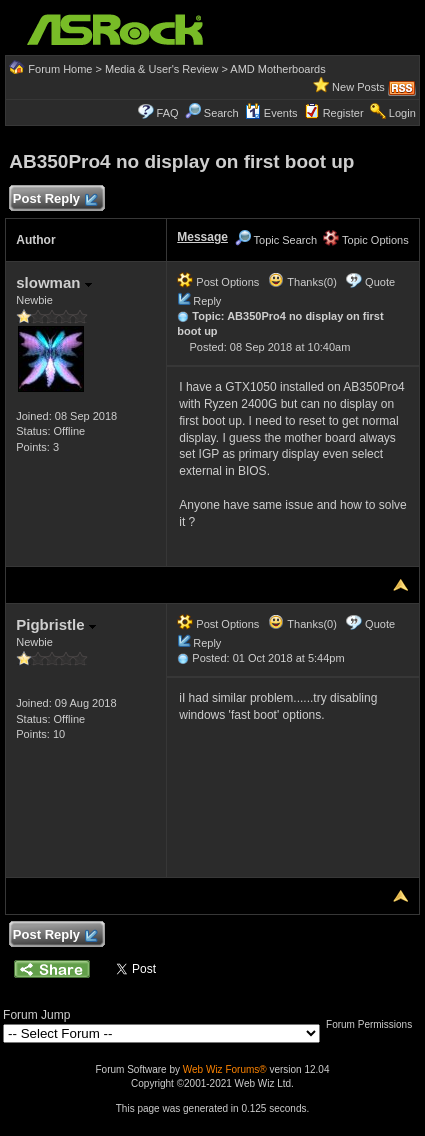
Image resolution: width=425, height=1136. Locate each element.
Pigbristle (56, 624)
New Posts (358, 87)
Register (343, 113)
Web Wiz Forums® (225, 1069)
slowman (53, 282)
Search (221, 113)
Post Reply (54, 199)
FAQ (168, 113)
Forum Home (60, 69)
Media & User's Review (161, 69)
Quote (380, 282)
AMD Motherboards (277, 69)
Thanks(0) (302, 282)
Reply (207, 301)
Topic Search (276, 240)
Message (202, 237)
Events (271, 113)
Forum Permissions (374, 1024)
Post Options (218, 282)
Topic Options (366, 240)
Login (402, 113)
